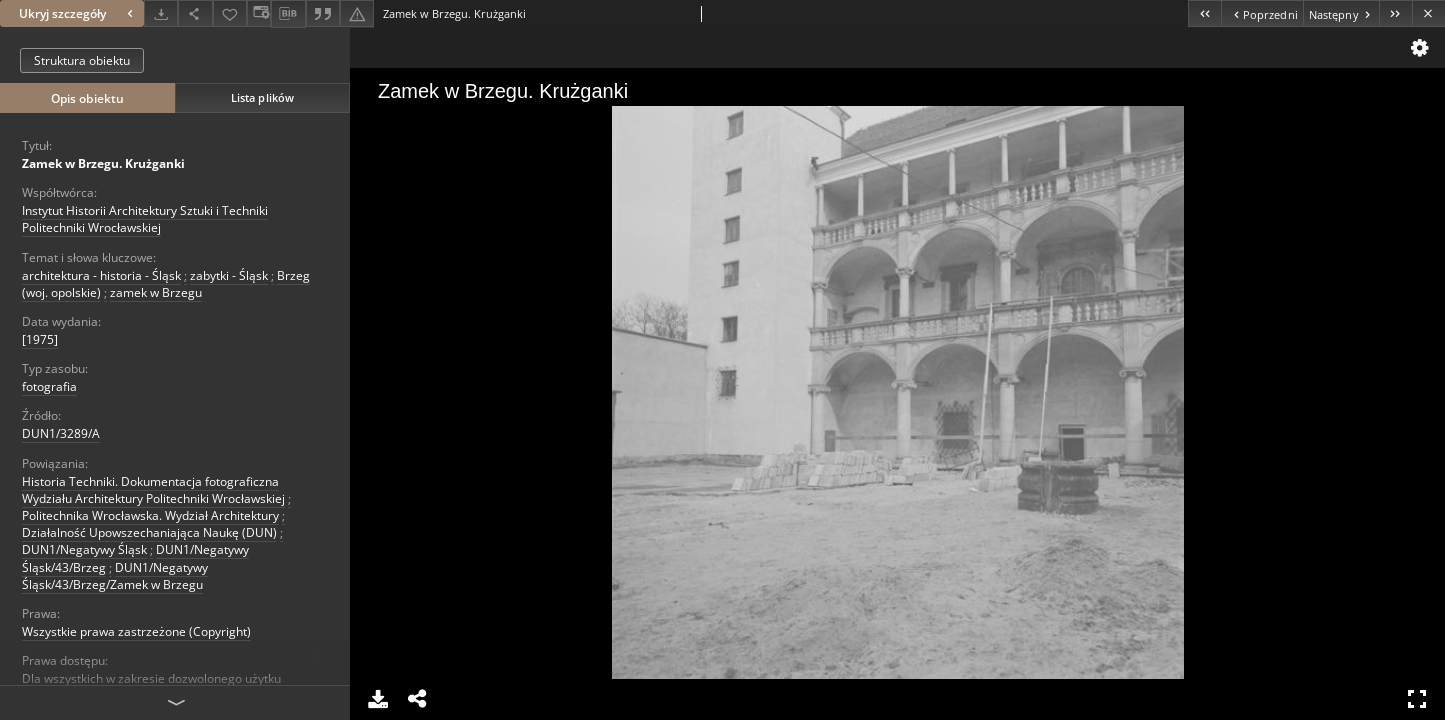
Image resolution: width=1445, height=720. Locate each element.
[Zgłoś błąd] (357, 13)
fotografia (49, 386)
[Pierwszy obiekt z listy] (1204, 13)
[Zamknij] (1428, 13)
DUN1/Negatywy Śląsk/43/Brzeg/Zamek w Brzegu (115, 576)
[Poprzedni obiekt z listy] (1261, 13)
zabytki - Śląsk (229, 275)
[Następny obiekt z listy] (1341, 13)
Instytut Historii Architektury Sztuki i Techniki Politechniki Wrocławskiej (145, 219)
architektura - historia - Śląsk (101, 275)
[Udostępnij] (195, 13)
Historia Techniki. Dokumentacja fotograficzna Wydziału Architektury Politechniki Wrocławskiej (153, 490)
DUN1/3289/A (61, 433)
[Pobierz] (161, 13)
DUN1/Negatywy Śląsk (84, 549)
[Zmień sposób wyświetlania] (259, 13)
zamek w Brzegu (156, 292)
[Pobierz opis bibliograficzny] (288, 14)
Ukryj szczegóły (78, 13)
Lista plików (262, 97)
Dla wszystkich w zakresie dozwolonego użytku (151, 678)
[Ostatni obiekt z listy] (1395, 13)
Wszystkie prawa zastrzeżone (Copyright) (136, 631)
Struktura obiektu (82, 60)
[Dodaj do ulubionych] (230, 13)
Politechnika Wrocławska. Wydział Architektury (150, 515)
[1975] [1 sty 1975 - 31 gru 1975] (40, 339)
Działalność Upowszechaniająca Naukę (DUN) (149, 532)
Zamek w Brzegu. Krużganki (103, 163)
